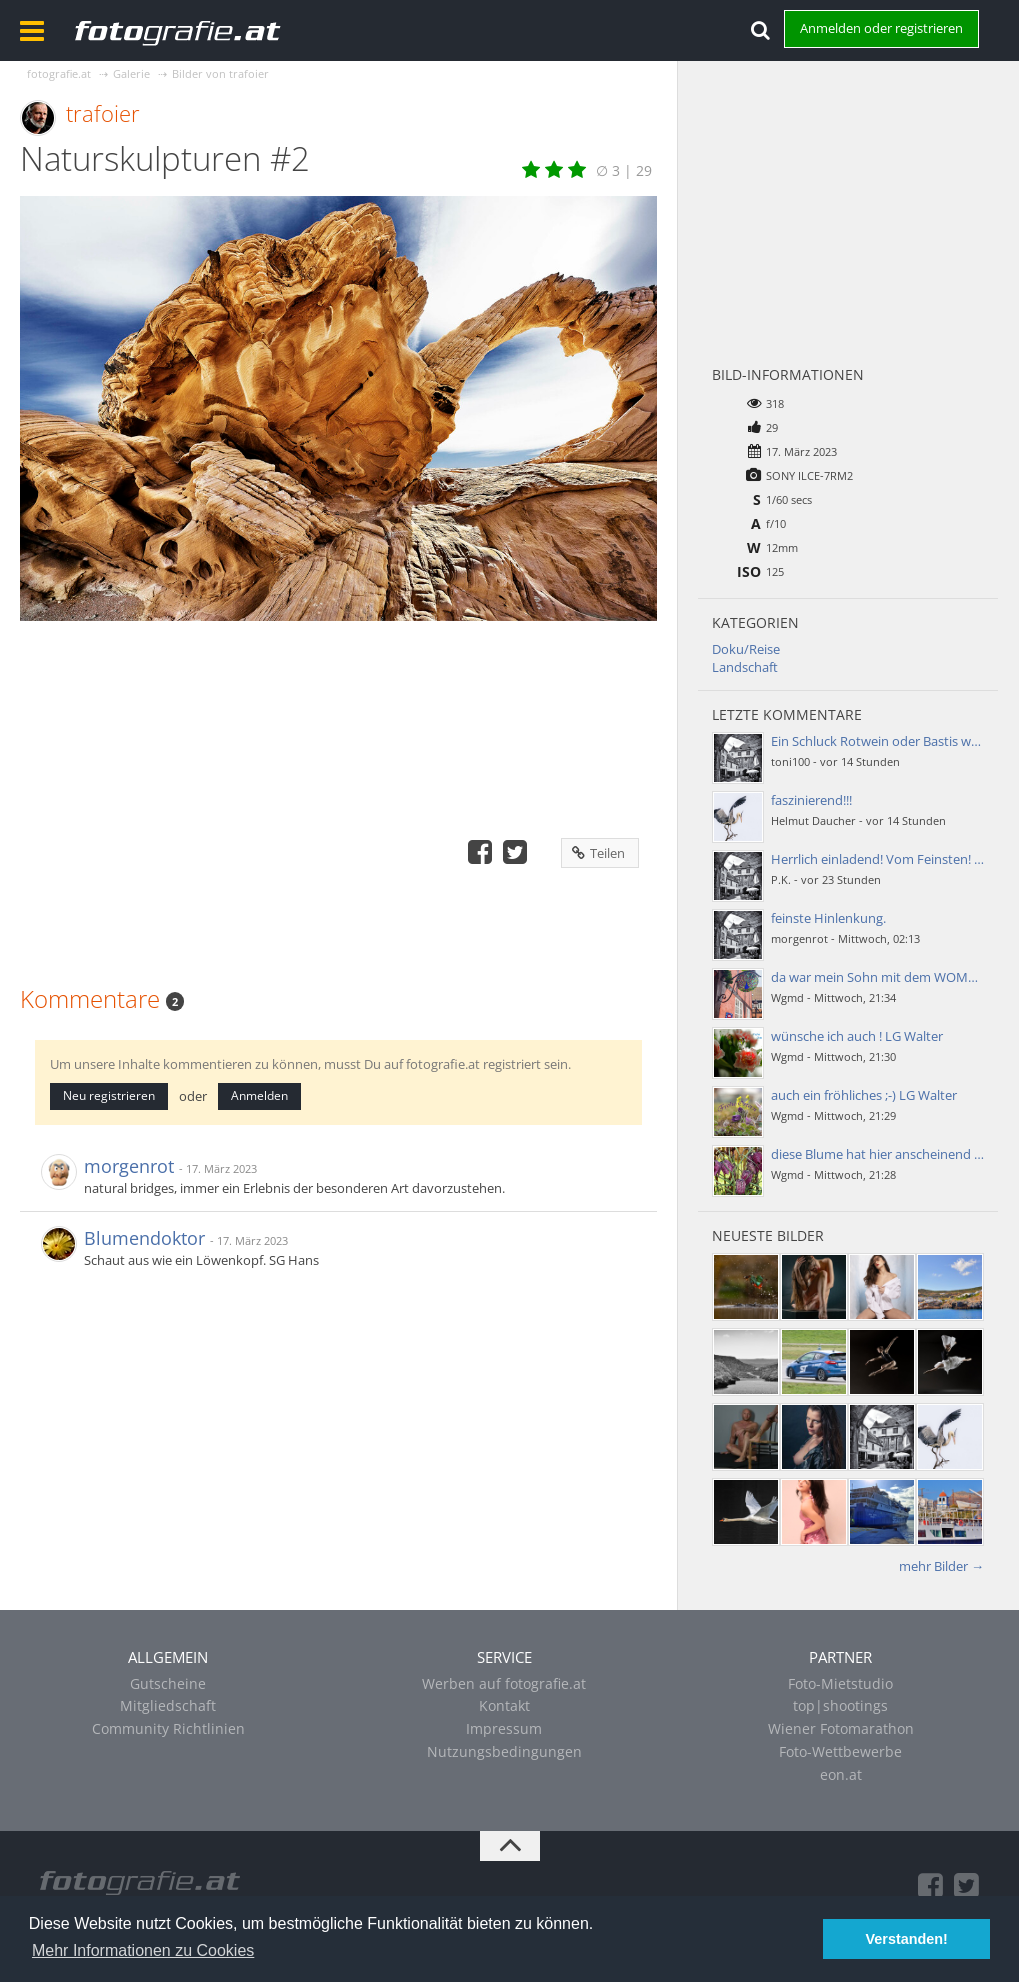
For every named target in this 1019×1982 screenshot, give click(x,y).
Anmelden (259, 1095)
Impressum (504, 1728)
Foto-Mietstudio (840, 1683)
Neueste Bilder (768, 1235)
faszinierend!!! (811, 800)
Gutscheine (168, 1683)
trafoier (103, 113)
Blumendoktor (144, 1238)
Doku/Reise (746, 649)
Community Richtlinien (168, 1728)
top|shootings (840, 1705)
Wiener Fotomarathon (841, 1728)
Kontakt (504, 1705)
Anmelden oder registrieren (881, 28)
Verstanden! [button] (907, 1939)
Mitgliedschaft (168, 1705)
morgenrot (129, 1166)
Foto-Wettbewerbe (840, 1751)
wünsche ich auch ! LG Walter (857, 1036)
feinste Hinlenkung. (828, 918)
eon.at (841, 1774)
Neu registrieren (109, 1095)
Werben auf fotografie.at (504, 1683)
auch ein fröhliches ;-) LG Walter (864, 1095)
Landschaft (745, 667)
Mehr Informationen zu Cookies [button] (143, 1950)
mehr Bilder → (941, 1566)
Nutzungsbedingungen (504, 1751)
